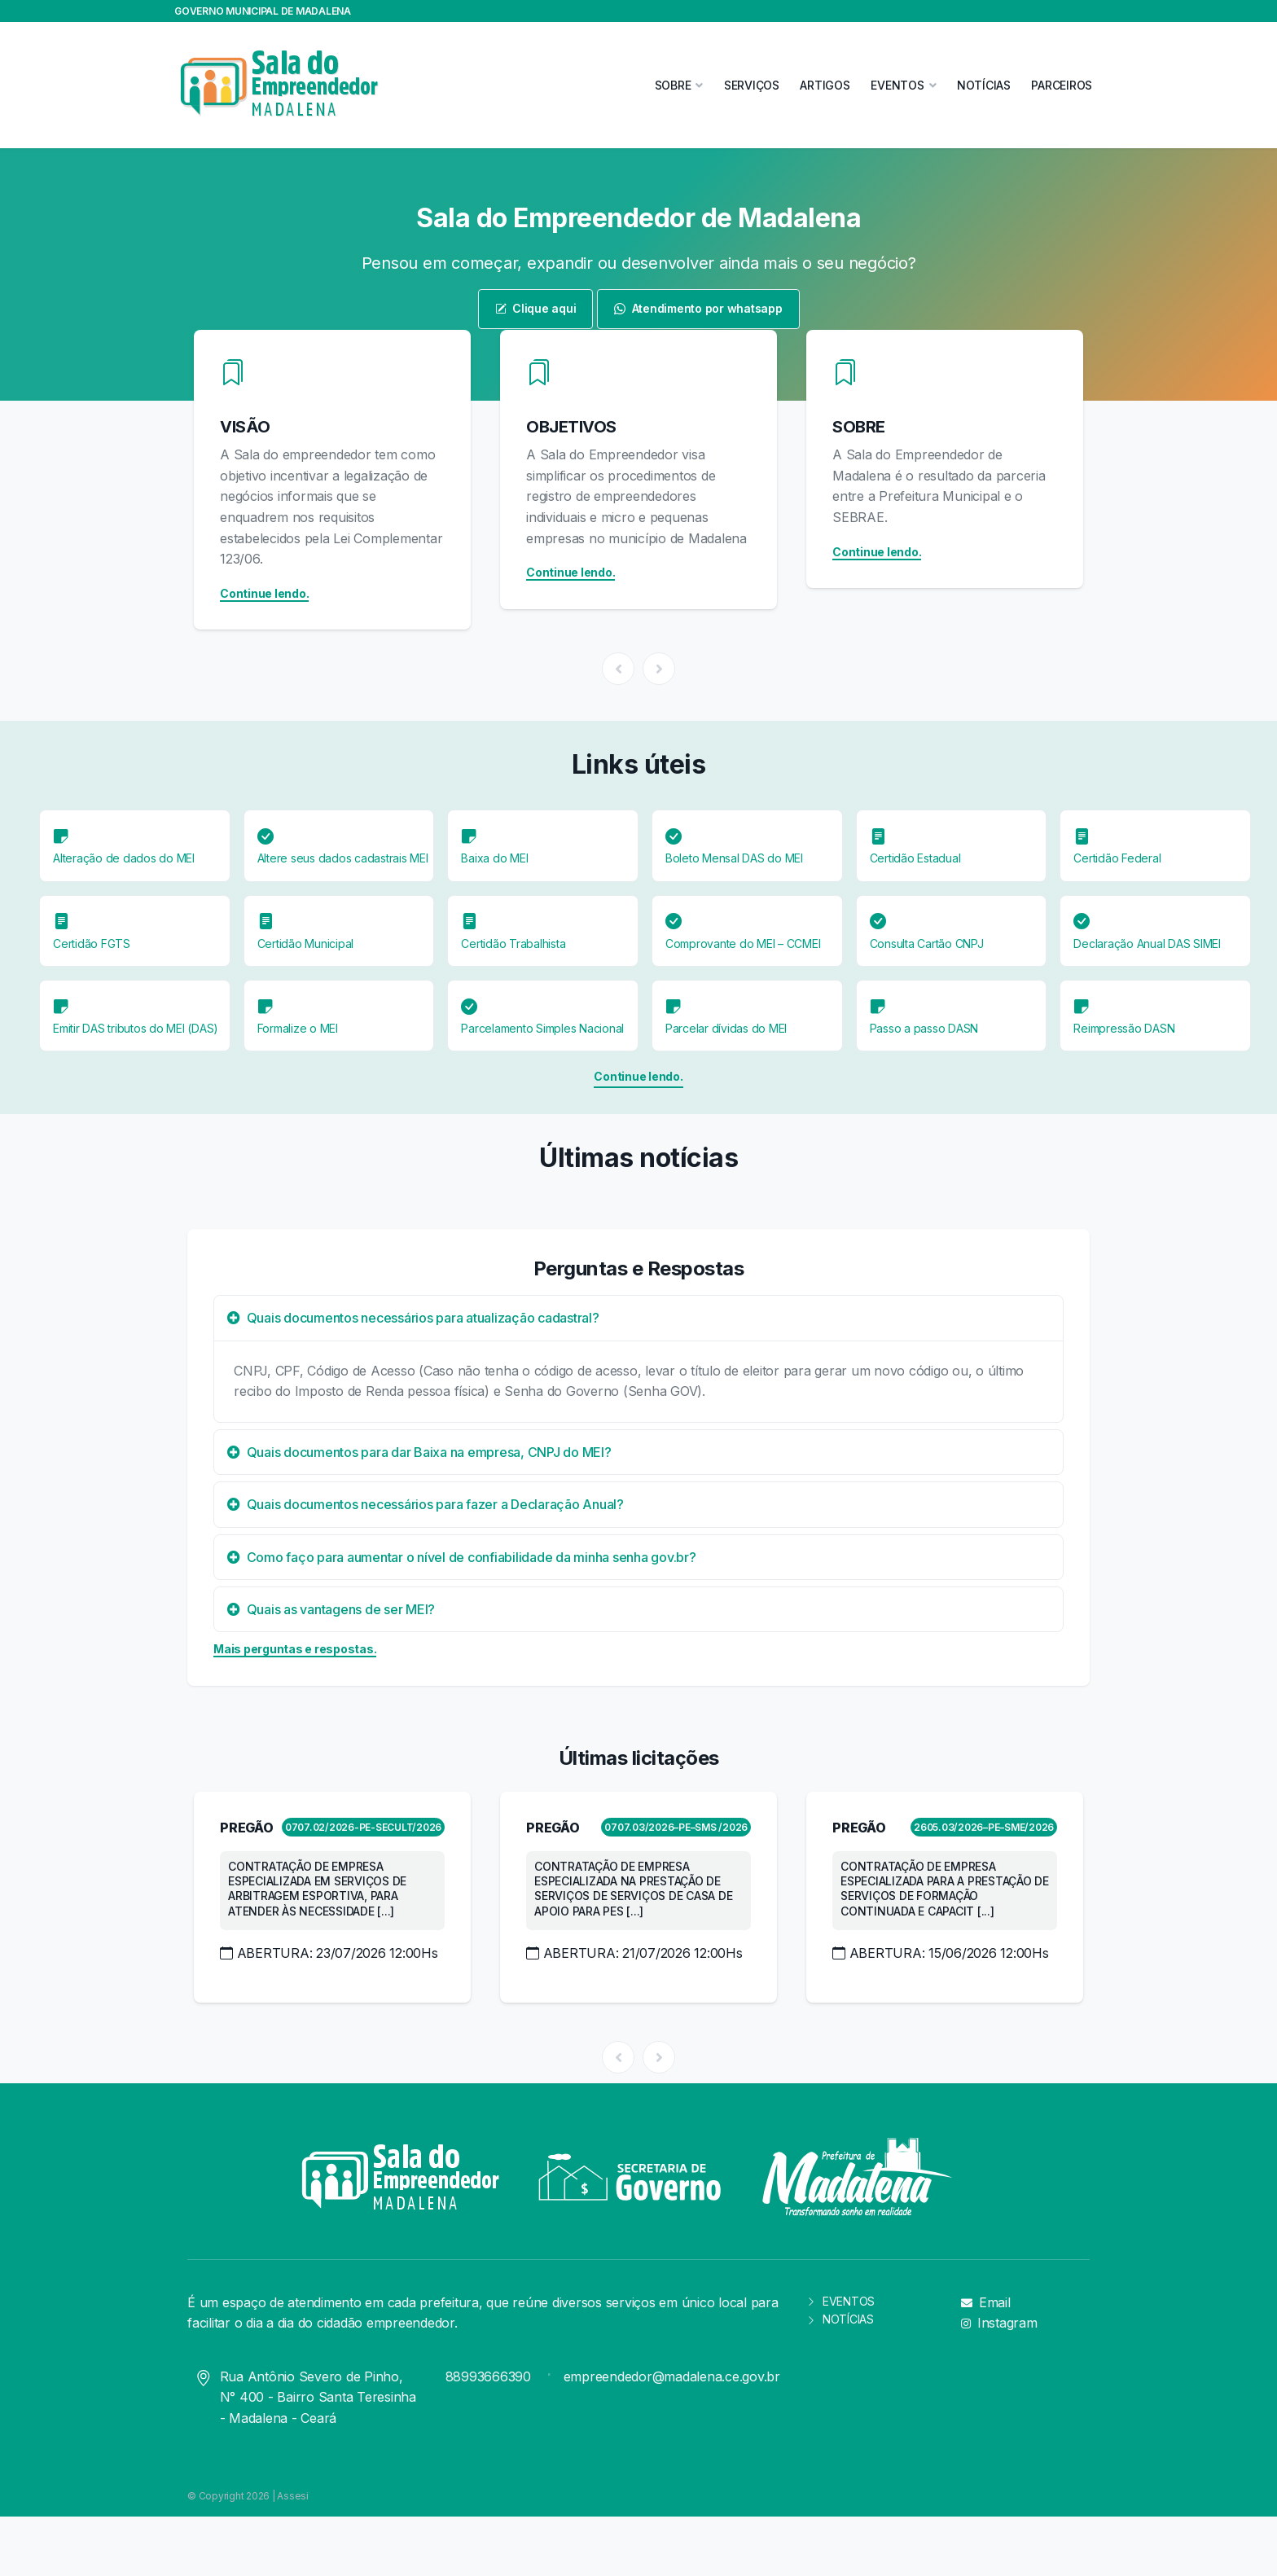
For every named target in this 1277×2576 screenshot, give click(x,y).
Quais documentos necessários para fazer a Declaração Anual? (425, 1504)
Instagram (999, 2323)
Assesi (293, 2496)
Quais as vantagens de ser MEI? (331, 1609)
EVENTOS (840, 2301)
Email (986, 2302)
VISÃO (245, 427)
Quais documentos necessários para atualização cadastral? (413, 1318)
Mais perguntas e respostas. (294, 1649)
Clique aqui (536, 308)
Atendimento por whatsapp (698, 308)
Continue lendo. (264, 593)
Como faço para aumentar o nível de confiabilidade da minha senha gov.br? (461, 1557)
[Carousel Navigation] (638, 668)
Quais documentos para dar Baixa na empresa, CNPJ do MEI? (419, 1452)
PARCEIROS (1061, 85)
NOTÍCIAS (984, 85)
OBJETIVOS (571, 427)
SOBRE (858, 427)
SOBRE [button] (673, 85)
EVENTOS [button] (897, 85)
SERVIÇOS (751, 85)
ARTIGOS (824, 85)
